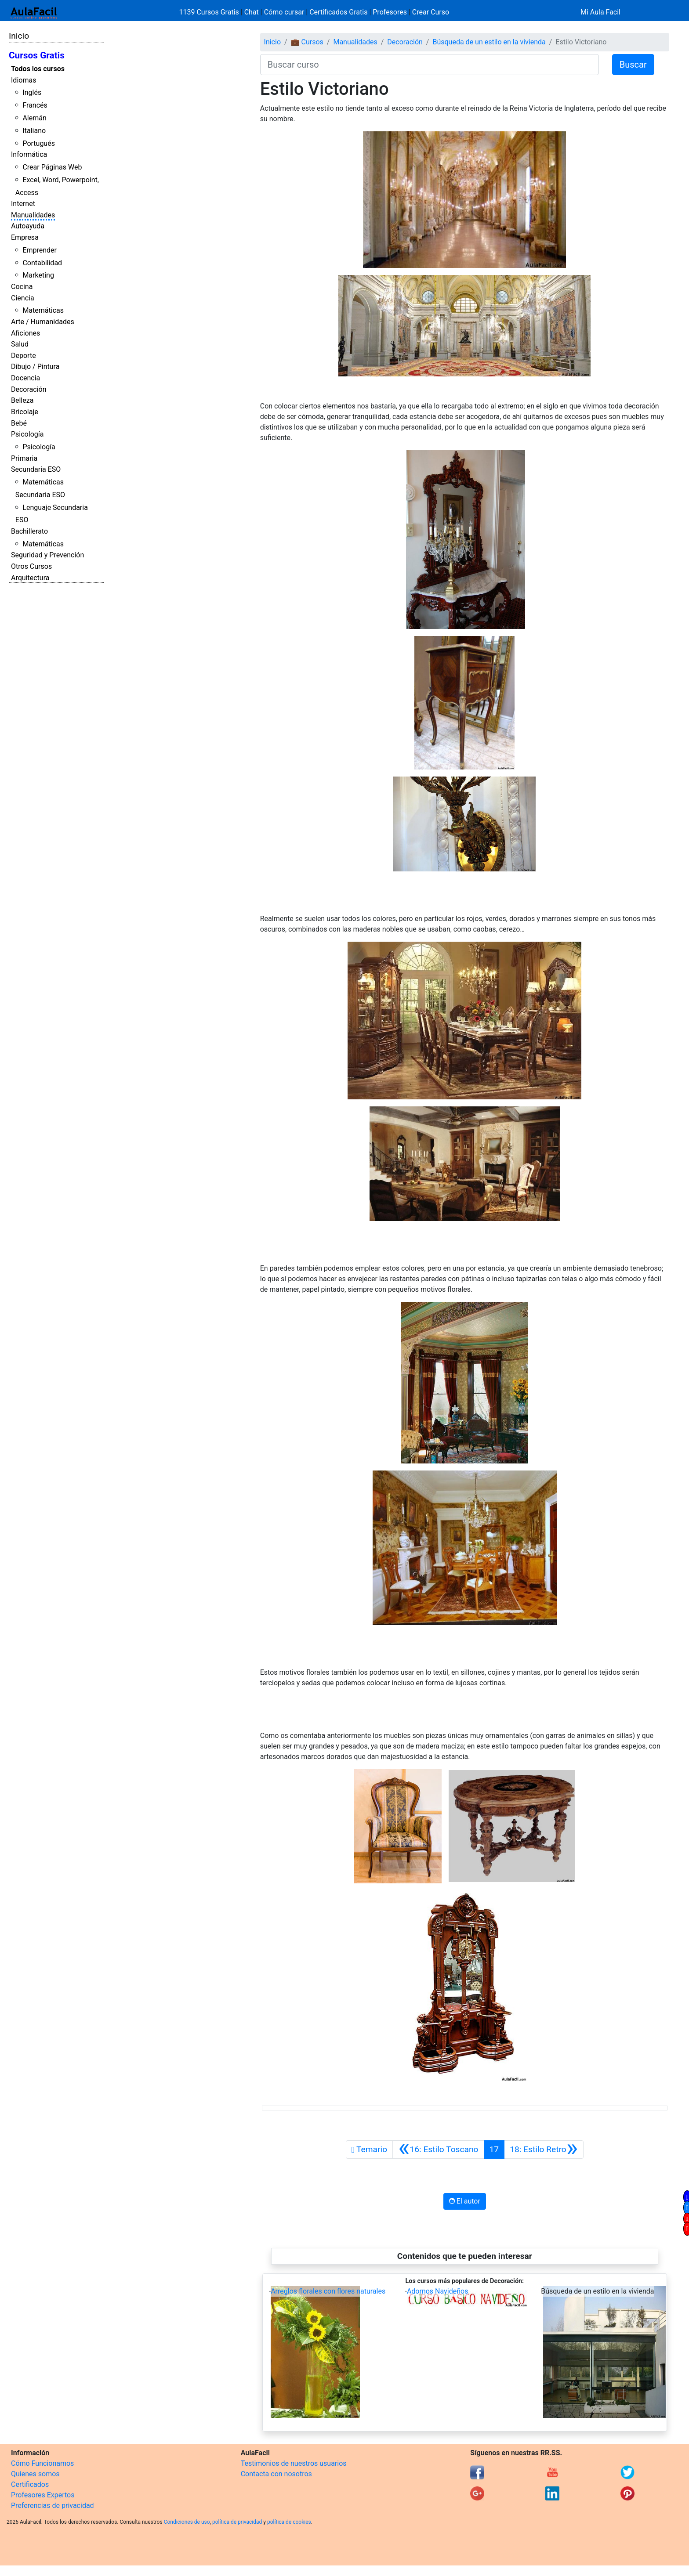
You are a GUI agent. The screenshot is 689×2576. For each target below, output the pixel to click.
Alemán (34, 118)
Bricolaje (24, 412)
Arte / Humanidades (42, 322)
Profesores (390, 12)
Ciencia (22, 298)
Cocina (22, 286)
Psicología (27, 434)
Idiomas (23, 80)
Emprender (39, 250)
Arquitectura (30, 578)
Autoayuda (27, 226)
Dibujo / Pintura (35, 366)
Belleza (22, 400)
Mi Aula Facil (600, 12)
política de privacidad (237, 2522)
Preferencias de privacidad (52, 2505)
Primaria (24, 458)
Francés (34, 105)
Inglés (31, 92)
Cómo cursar (284, 12)
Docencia (25, 378)
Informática (29, 154)
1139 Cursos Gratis (210, 12)
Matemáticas (43, 310)
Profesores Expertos (42, 2495)
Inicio (19, 36)
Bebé (19, 423)
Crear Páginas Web (52, 167)
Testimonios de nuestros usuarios (294, 2463)
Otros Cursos (31, 566)
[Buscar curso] (429, 64)
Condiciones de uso (187, 2522)
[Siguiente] (544, 2149)
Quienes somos (35, 2474)
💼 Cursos (307, 42)
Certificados (30, 2484)
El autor (464, 2201)
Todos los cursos (38, 69)
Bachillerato (29, 531)
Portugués (38, 143)
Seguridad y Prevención (47, 555)
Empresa (25, 237)
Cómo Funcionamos (42, 2463)
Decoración (29, 389)
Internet (23, 203)
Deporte (23, 355)
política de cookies (289, 2522)
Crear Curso (430, 12)
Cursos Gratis (37, 55)
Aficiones (25, 333)
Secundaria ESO (36, 469)
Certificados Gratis (338, 12)
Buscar (633, 64)
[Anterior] (438, 2149)
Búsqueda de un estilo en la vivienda (488, 42)
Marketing (38, 275)
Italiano (34, 130)
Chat (251, 12)
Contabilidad (42, 263)
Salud (20, 344)
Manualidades (33, 215)
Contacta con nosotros (276, 2474)
